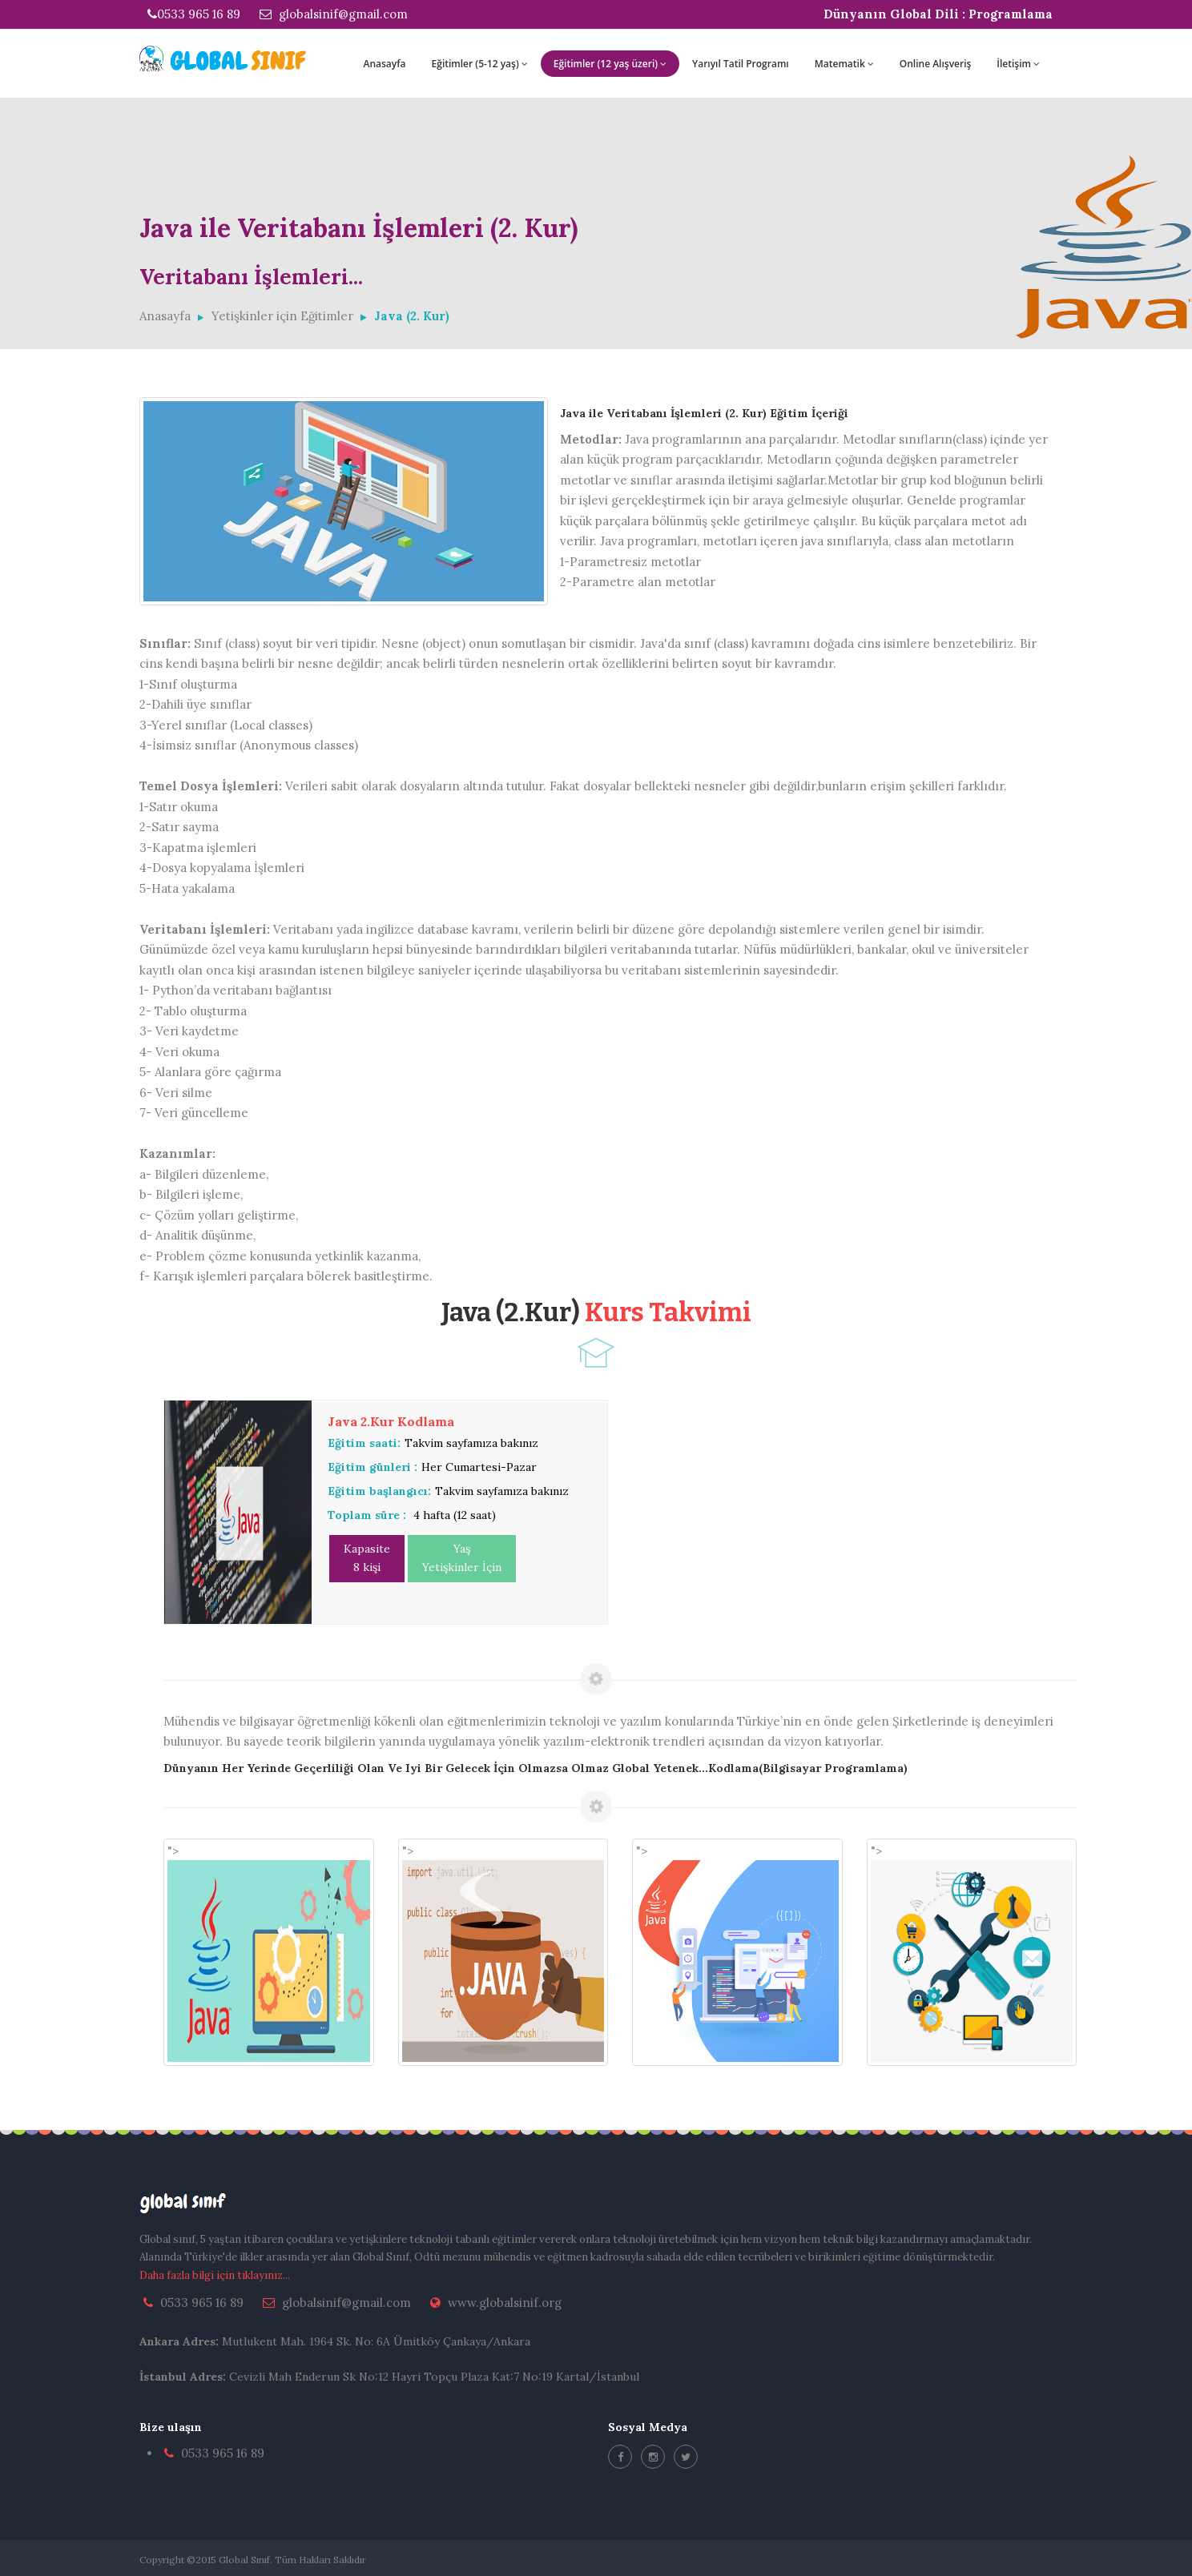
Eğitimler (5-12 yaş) (480, 63)
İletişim (1018, 63)
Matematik (844, 63)
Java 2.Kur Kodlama (391, 1421)
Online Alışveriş (936, 63)
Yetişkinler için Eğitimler (282, 316)
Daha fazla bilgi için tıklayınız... (214, 2275)
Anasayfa (384, 63)
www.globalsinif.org (505, 2302)
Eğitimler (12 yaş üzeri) (610, 63)
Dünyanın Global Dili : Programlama (938, 14)
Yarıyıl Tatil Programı (740, 63)
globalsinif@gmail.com (334, 14)
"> (268, 1952)
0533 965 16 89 (193, 14)
